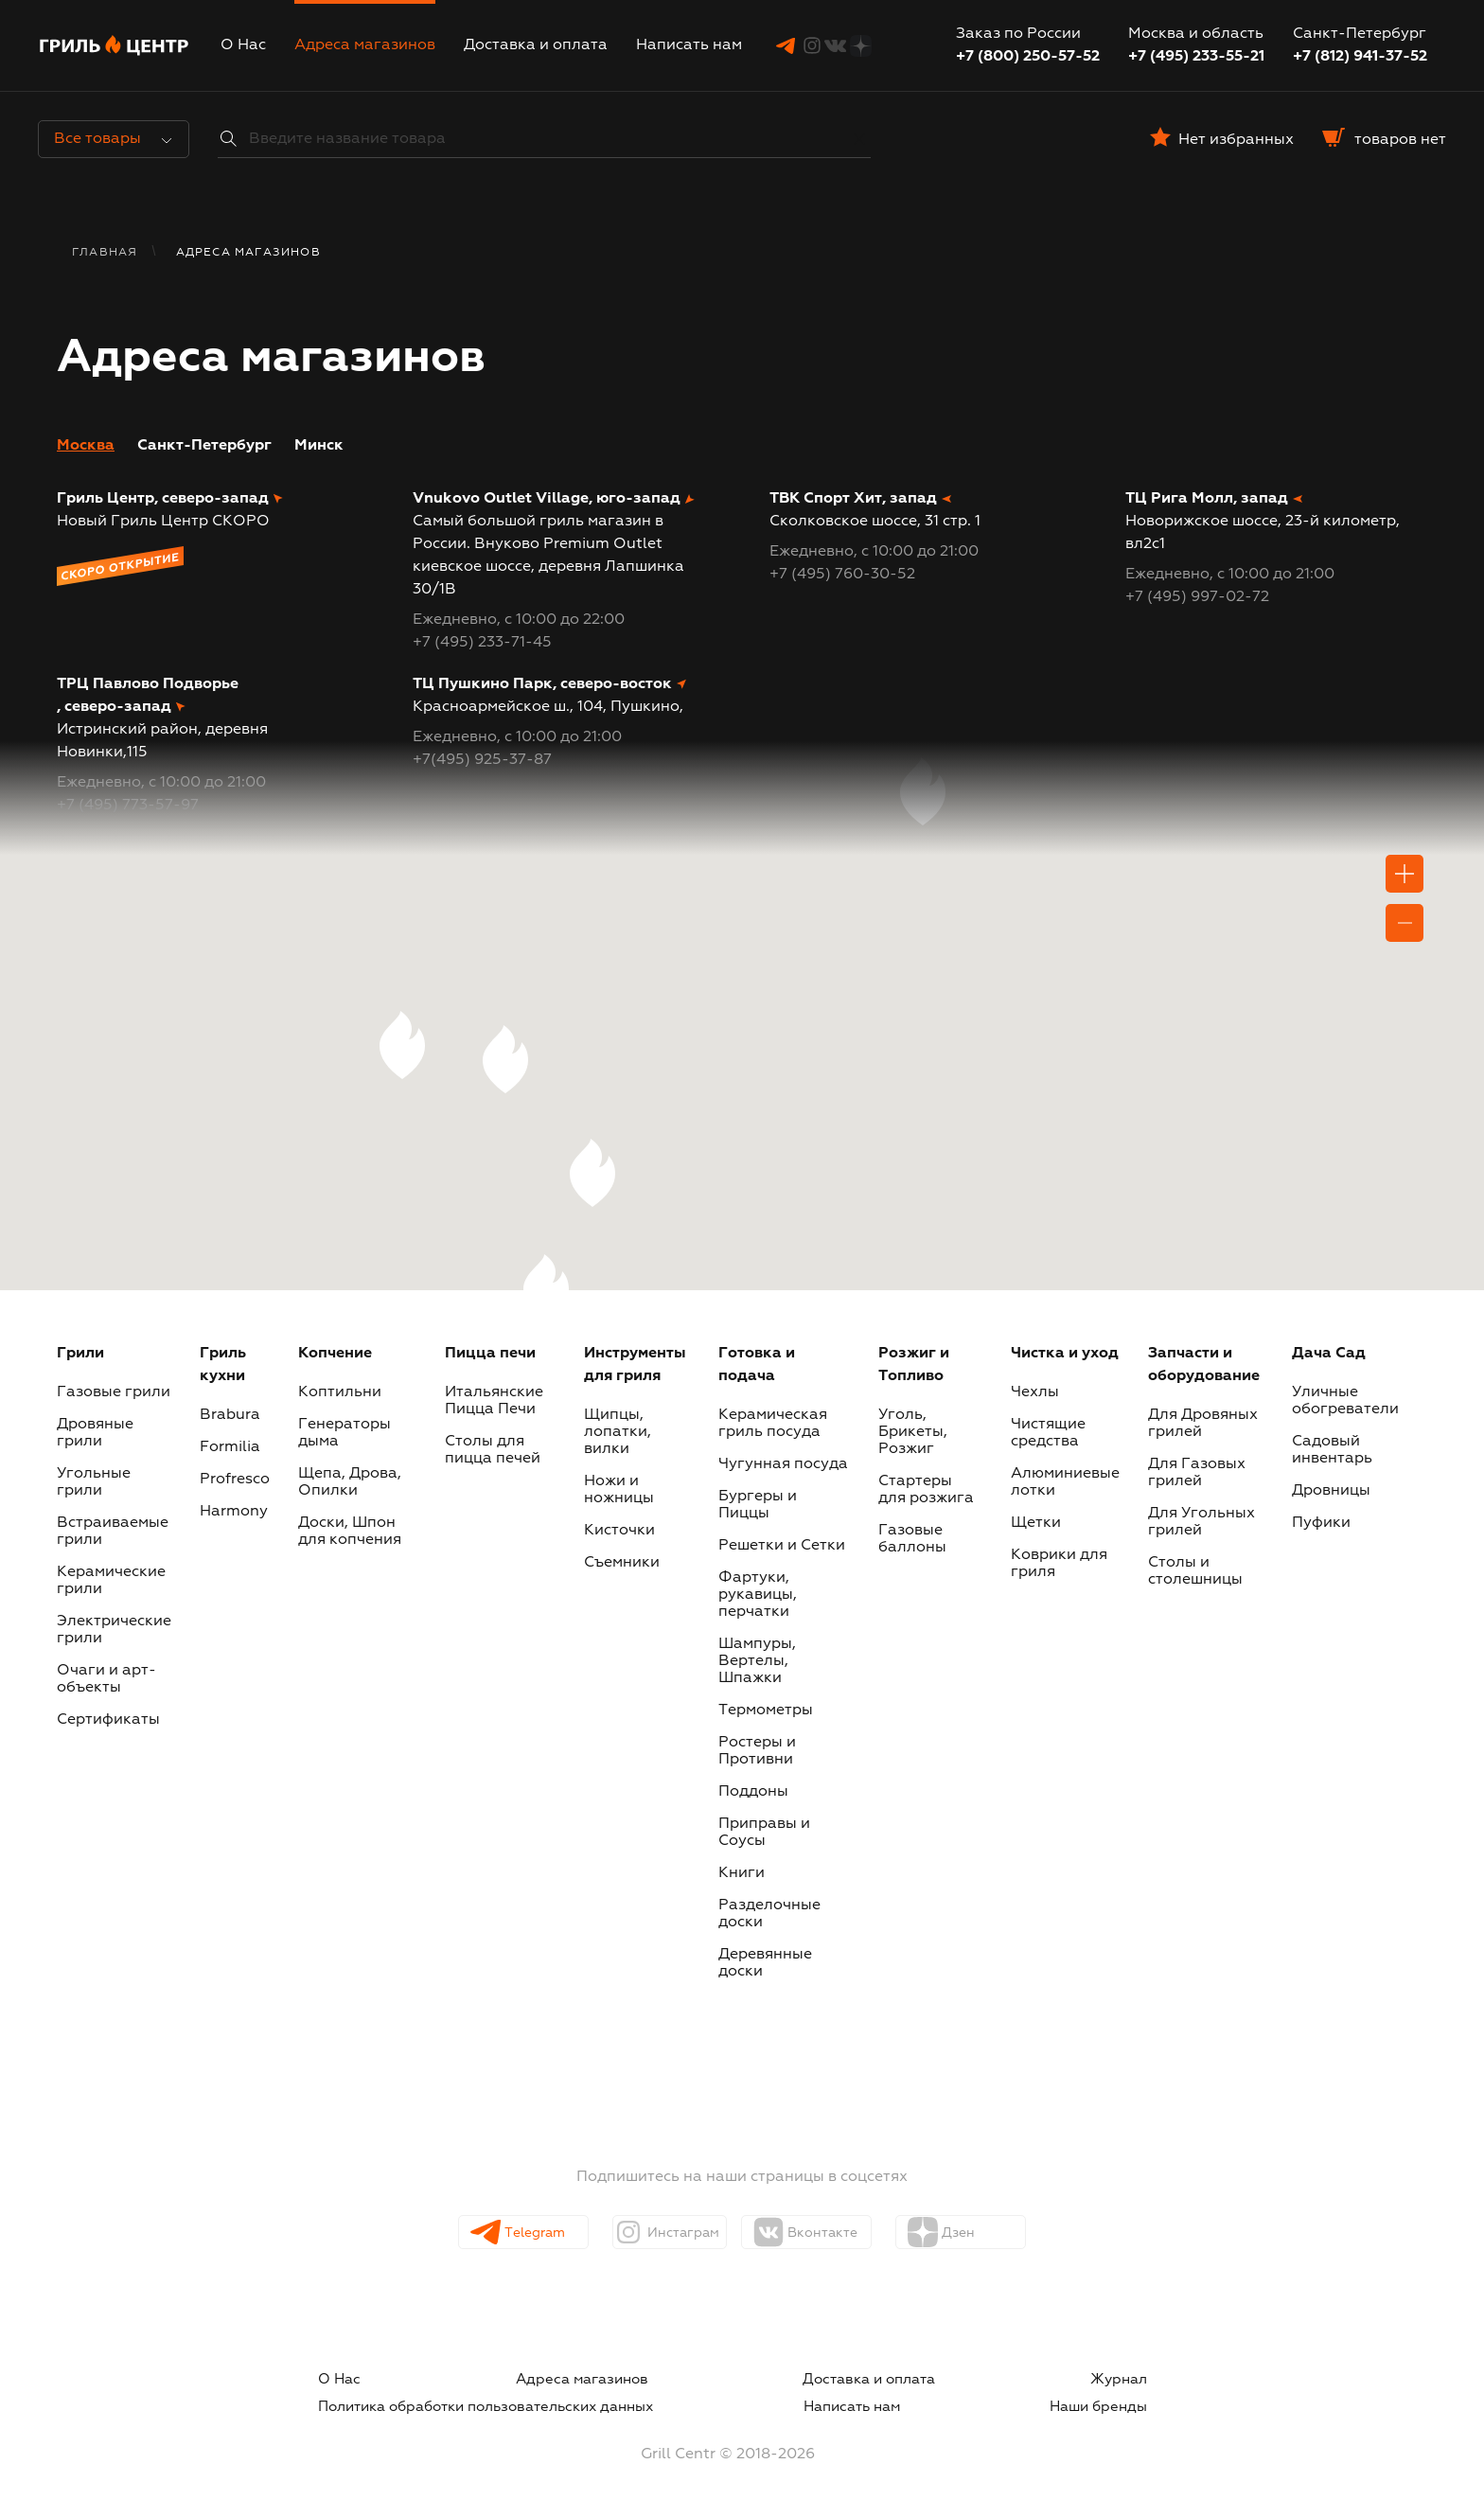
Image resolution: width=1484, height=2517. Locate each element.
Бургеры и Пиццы (757, 1505)
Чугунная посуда (783, 1464)
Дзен (971, 2233)
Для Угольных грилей (1201, 1522)
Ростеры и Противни (757, 1751)
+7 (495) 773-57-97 (128, 805)
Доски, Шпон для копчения (349, 1532)
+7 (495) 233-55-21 (1196, 56)
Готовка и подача (756, 1365)
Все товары (113, 139)
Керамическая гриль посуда (772, 1424)
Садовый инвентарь (1332, 1450)
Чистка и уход (1065, 1353)
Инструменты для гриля (635, 1365)
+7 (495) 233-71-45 (482, 642)
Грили (80, 1353)
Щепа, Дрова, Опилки (349, 1482)
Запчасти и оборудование (1204, 1365)
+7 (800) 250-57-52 (1028, 56)
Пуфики (1321, 1523)
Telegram (528, 2233)
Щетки (1036, 1523)
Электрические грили (114, 1630)
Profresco (235, 1479)
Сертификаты (108, 1720)
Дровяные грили (95, 1433)
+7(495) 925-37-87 (482, 760)
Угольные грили (94, 1482)
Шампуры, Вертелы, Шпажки (757, 1661)
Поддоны (753, 1791)
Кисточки (619, 1530)
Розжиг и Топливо (913, 1365)
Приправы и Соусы (764, 1833)
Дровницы (1331, 1490)
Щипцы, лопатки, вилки (617, 1432)
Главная (104, 252)
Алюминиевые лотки (1065, 1482)
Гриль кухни (223, 1365)
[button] (546, 1288)
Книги (741, 1873)
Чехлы (1035, 1392)
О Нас (243, 45)
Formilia (230, 1447)
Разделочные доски (769, 1914)
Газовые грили (113, 1392)
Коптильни (339, 1392)
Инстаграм (677, 2233)
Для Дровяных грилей (1203, 1424)
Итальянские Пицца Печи (494, 1401)
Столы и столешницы (1195, 1571)
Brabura (230, 1415)
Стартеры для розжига (926, 1490)
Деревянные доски (765, 1963)
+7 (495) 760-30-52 (842, 574)
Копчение (335, 1353)
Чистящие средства (1048, 1433)
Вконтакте (839, 2233)
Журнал (745, 2379)
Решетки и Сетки (781, 1545)
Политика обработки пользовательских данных (989, 2379)
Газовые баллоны (912, 1539)
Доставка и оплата (536, 45)
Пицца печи (490, 1353)
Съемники (622, 1562)
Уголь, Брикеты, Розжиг (912, 1432)
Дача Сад (1329, 1353)
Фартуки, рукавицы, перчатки (757, 1595)
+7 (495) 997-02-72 (1197, 597)
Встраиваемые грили (112, 1532)
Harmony (234, 1511)
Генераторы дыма (344, 1433)
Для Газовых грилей (1197, 1473)
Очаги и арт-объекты (106, 1679)
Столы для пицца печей (492, 1450)
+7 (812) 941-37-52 (1360, 56)
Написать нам (689, 45)
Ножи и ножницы (619, 1490)
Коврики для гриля (1059, 1564)
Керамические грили (111, 1581)
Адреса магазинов (364, 45)
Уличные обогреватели (1345, 1401)
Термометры (765, 1710)
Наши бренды (1121, 2402)
